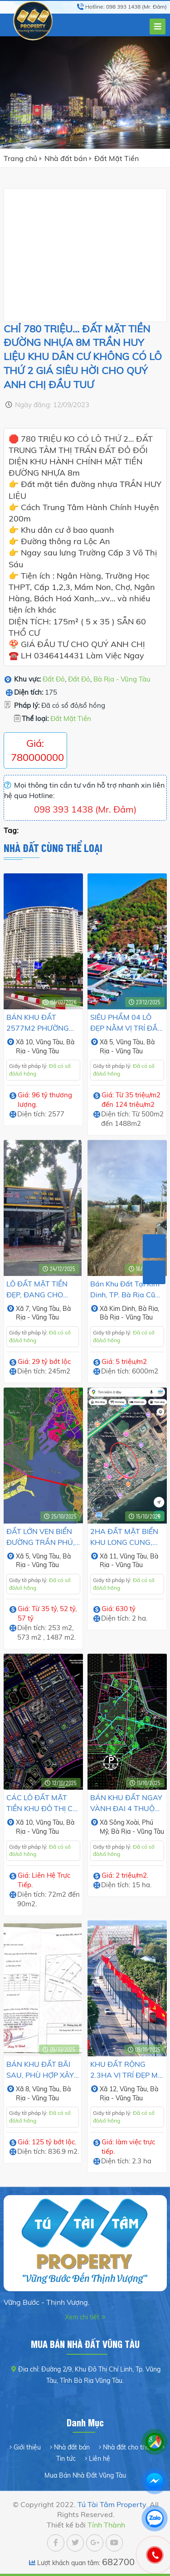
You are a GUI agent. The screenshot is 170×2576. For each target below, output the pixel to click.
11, (114, 1556)
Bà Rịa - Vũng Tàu (122, 679)
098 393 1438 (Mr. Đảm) (85, 809)
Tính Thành (106, 2524)
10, (30, 1042)
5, (112, 1042)
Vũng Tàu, (51, 1042)
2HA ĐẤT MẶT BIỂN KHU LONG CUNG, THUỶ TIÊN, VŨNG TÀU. (124, 1537)
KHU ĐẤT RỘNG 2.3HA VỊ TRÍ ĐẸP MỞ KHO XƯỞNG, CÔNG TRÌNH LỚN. (126, 2070)
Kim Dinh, (123, 1309)
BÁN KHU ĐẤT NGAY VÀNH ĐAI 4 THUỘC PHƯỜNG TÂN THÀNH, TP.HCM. (126, 1803)
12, (114, 2089)
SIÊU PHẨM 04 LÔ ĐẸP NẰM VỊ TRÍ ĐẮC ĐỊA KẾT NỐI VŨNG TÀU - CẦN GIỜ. (126, 1023)
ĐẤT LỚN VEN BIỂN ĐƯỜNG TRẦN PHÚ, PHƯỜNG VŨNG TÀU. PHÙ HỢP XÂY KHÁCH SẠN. (43, 1537)
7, (28, 1309)
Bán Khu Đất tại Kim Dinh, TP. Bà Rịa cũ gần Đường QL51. (125, 1289)
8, (28, 2089)
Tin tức (66, 2458)
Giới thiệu (27, 2447)
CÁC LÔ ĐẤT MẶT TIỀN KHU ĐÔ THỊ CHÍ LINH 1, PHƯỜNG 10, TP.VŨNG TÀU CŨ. (43, 1803)
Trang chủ (20, 158)
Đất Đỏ (54, 679)
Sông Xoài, (125, 1822)
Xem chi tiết (83, 2317)
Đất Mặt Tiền (116, 158)
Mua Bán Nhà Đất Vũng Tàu (85, 2475)
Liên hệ (99, 2458)
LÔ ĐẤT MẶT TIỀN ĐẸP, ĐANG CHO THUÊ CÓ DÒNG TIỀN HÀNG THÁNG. (41, 1289)
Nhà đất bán (65, 158)
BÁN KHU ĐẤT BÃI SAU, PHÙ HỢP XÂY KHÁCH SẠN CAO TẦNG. (40, 2070)
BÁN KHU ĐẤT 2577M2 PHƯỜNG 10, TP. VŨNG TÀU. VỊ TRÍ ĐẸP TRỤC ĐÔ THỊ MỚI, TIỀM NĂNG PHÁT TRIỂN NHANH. (43, 1023)
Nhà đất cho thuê (128, 2447)
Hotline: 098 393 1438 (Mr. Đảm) (126, 6)
